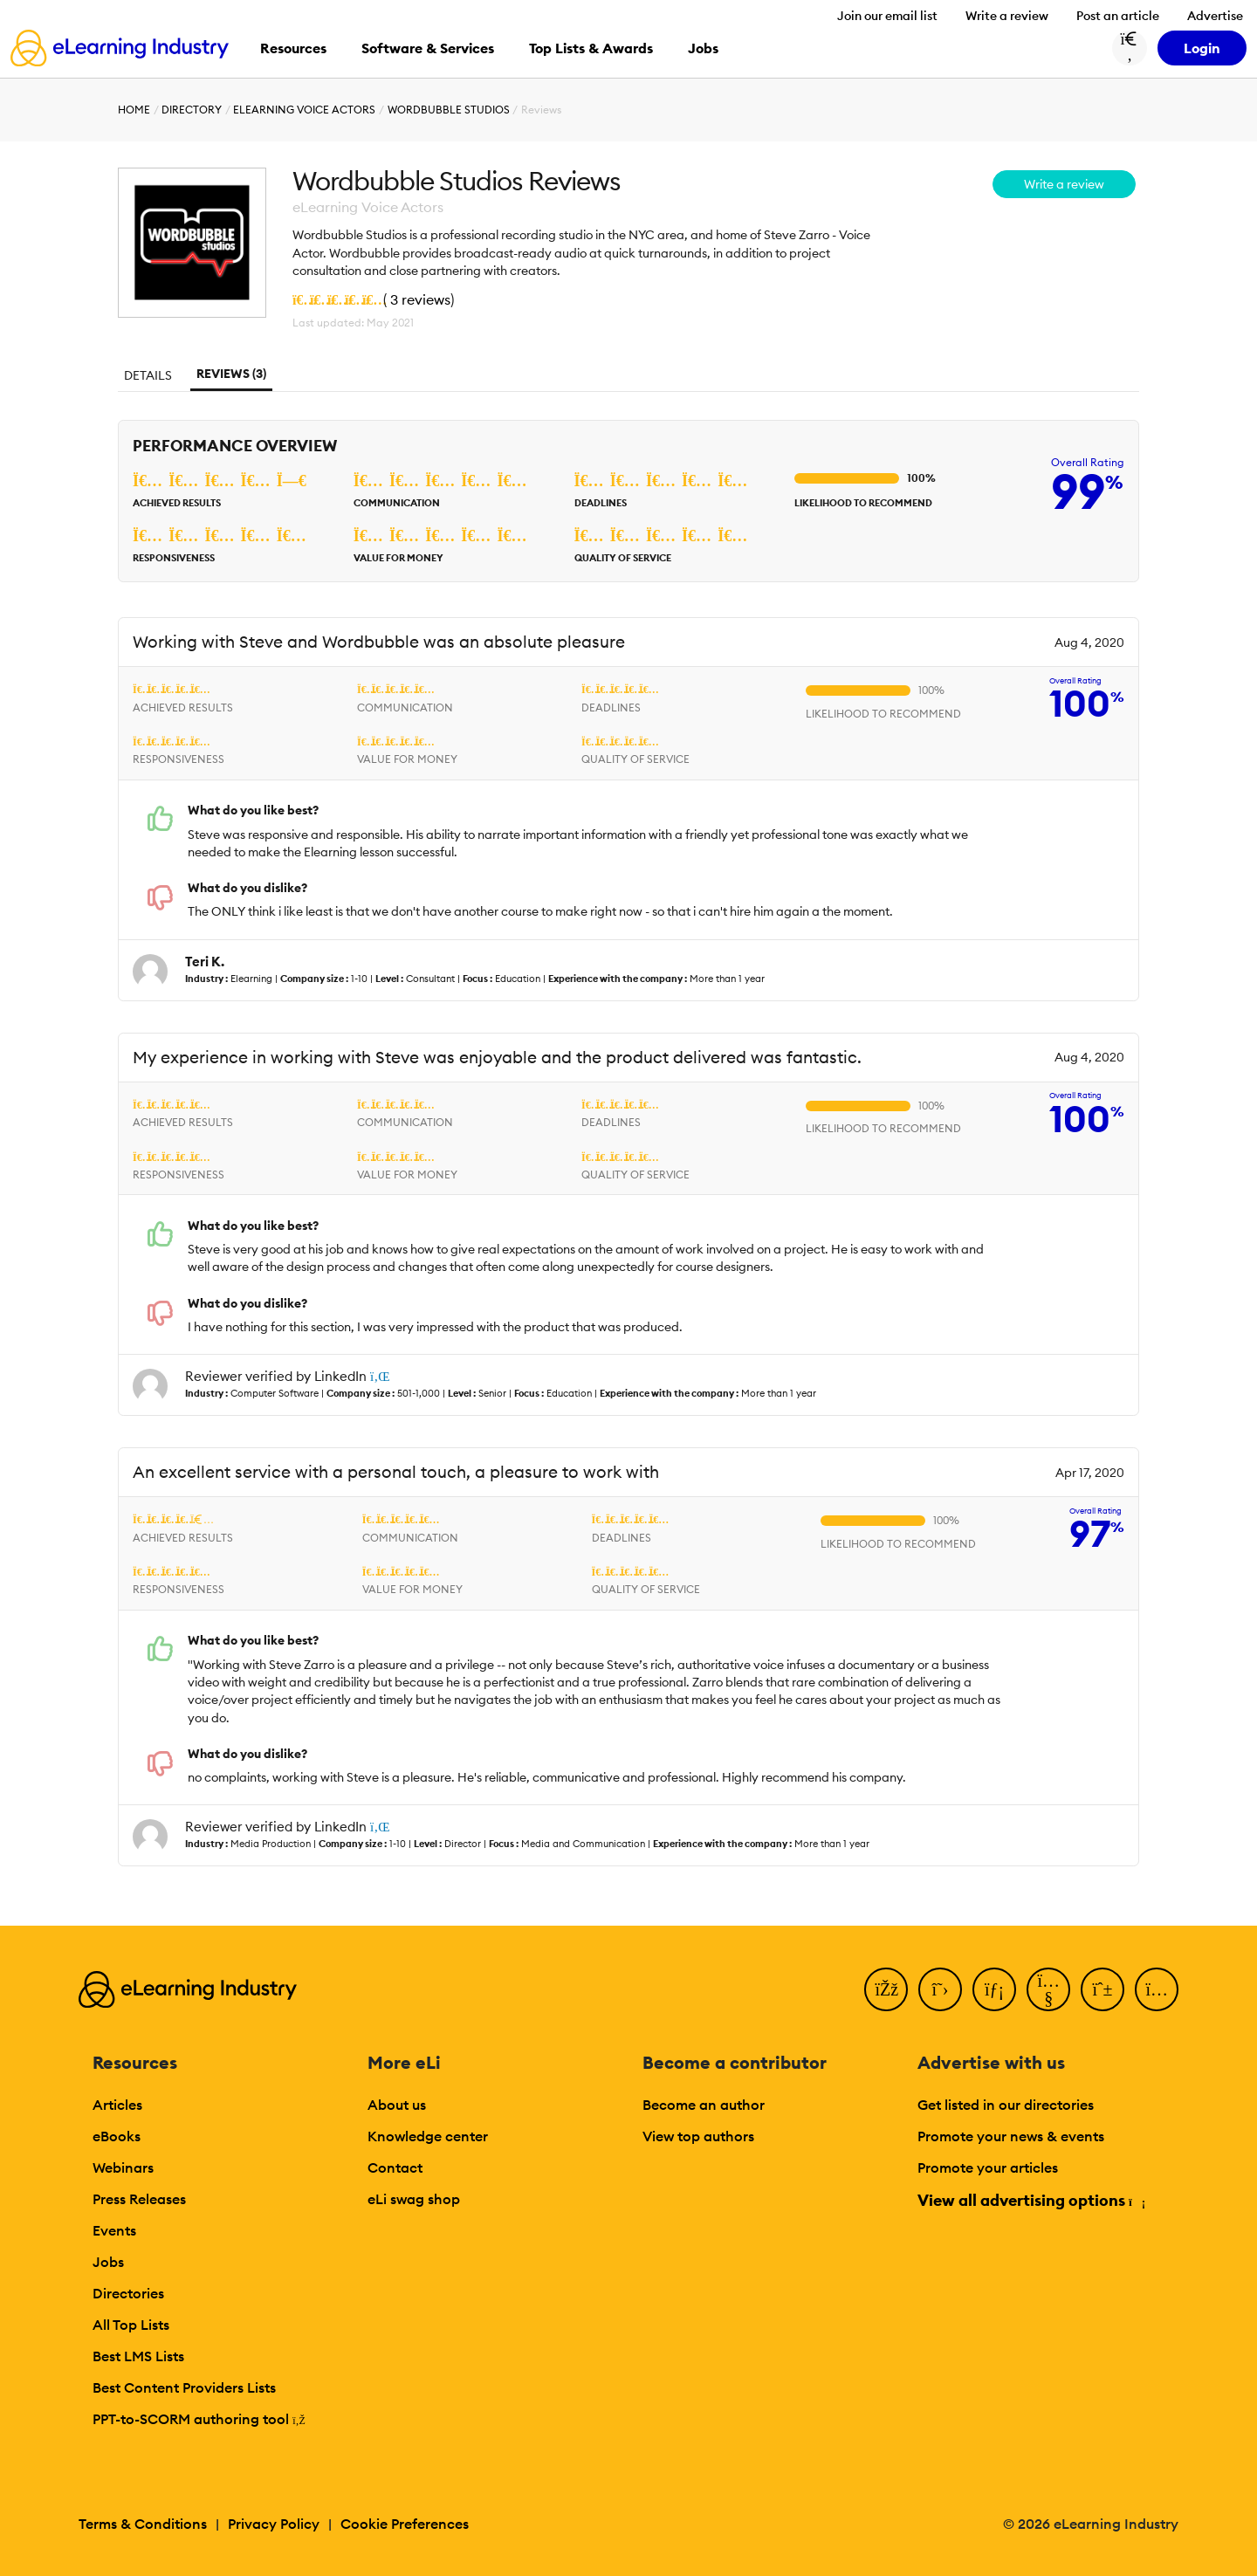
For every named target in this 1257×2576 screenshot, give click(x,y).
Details (148, 375)
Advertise (1215, 16)
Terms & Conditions (143, 2523)
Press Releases (139, 2199)
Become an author (703, 2104)
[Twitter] (940, 1989)
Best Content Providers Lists (184, 2387)
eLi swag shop (413, 2199)
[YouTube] (1048, 1989)
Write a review (1006, 16)
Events (114, 2230)
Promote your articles (987, 2167)
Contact (394, 2167)
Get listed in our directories (1005, 2104)
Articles (117, 2104)
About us (396, 2104)
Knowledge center (427, 2136)
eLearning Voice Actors (304, 109)
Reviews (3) (231, 373)
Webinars (123, 2167)
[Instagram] (1156, 1989)
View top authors (698, 2136)
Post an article (1117, 16)
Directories (128, 2293)
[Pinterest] (1102, 1989)
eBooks (117, 2136)
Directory (191, 109)
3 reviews (420, 299)
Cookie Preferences (404, 2523)
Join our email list (887, 16)
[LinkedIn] (994, 1989)
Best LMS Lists (138, 2356)
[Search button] (1129, 48)
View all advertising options (1030, 2200)
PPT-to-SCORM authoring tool (199, 2419)
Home (134, 109)
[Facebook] (886, 1989)
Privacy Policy (273, 2523)
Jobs (108, 2261)
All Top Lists (131, 2324)
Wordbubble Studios (449, 109)
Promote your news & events (1010, 2136)
